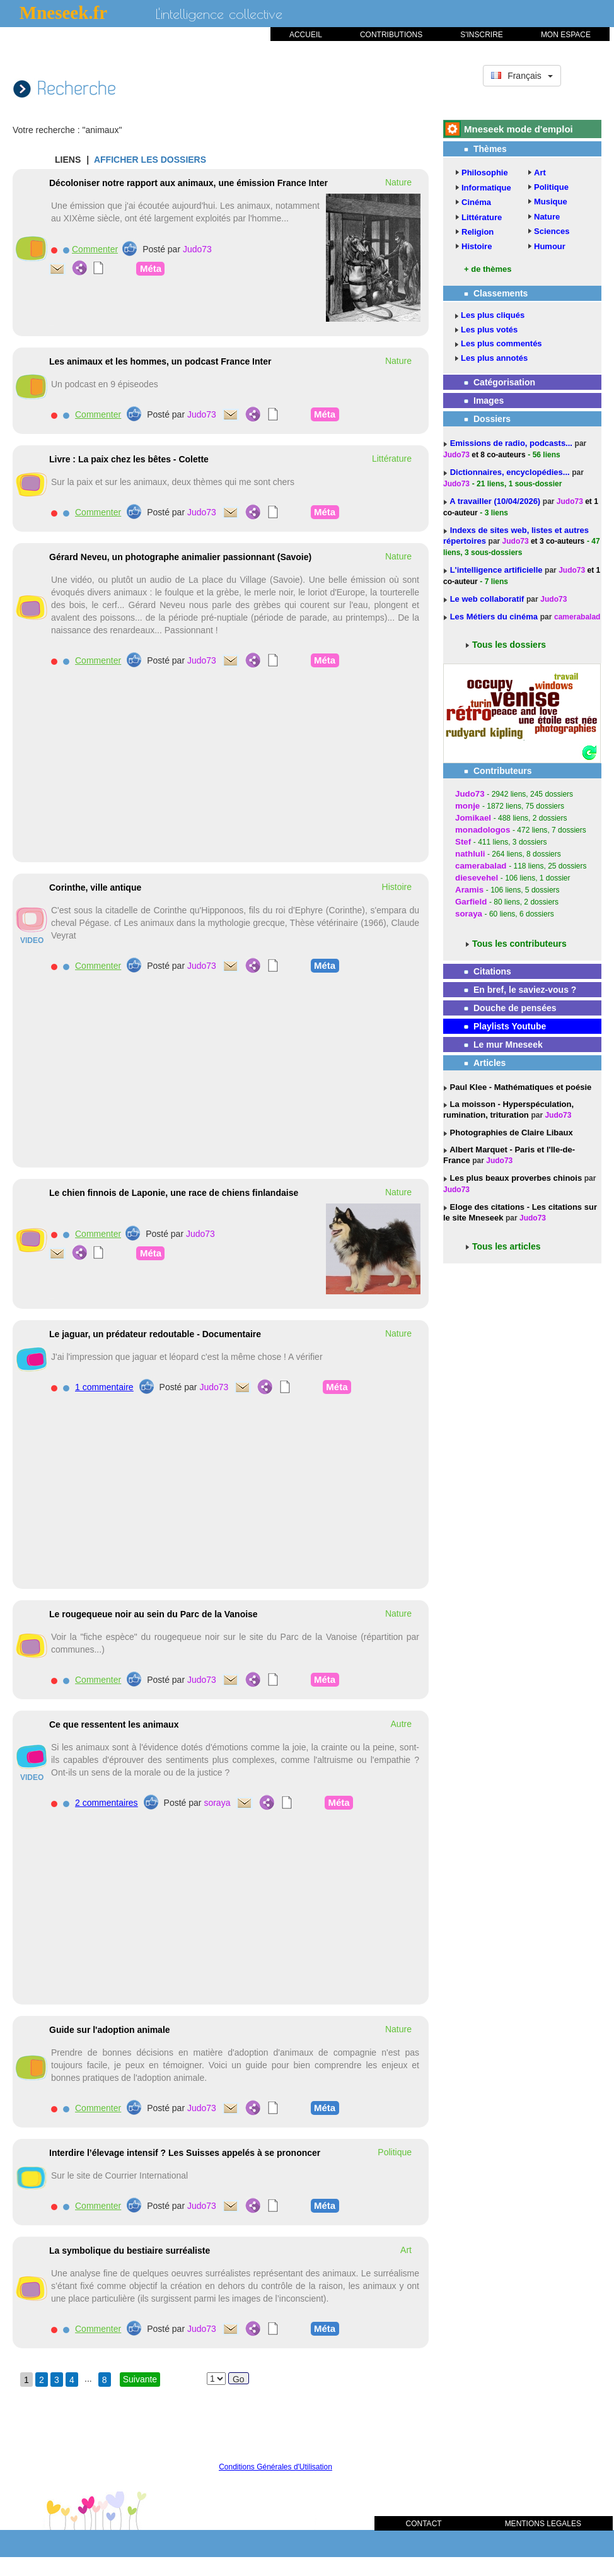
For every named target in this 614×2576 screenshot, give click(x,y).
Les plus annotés (494, 358)
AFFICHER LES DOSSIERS (150, 160)
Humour (549, 246)
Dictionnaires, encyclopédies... (511, 472)
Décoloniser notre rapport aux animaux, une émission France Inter (188, 183)
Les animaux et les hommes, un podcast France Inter (160, 361)
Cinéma (476, 202)
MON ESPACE (566, 34)
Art (540, 172)
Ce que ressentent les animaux (113, 1724)
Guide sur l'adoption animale (109, 2030)
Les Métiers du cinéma (494, 616)
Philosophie (484, 172)
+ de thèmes (488, 269)
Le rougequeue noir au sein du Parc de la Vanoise (153, 1614)
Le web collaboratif (487, 599)
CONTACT (424, 2523)
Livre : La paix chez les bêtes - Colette (129, 459)
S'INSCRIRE (481, 34)
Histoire (476, 246)
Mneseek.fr (63, 13)
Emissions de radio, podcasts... (512, 443)
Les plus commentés (501, 343)
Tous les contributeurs (519, 944)
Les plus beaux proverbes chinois (515, 1178)
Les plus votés (489, 329)
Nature (547, 216)
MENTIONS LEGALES (543, 2523)
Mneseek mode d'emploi (518, 129)
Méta (150, 268)
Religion (477, 232)
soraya (217, 1803)
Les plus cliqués (492, 315)
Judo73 (197, 249)
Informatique (486, 187)
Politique (551, 187)
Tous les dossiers (509, 645)
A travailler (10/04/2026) (496, 501)
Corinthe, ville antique (95, 887)
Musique (550, 201)
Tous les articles (506, 1246)
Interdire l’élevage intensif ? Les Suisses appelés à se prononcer (184, 2153)
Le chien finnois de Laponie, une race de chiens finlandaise (173, 1193)
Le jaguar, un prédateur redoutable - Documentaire (155, 1334)
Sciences (551, 231)
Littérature (481, 217)
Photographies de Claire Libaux (510, 1132)
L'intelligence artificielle (497, 570)
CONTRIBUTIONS (391, 34)
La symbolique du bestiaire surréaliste (129, 2250)
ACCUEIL (305, 34)
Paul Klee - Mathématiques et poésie (519, 1087)
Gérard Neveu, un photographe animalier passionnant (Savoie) (180, 557)
